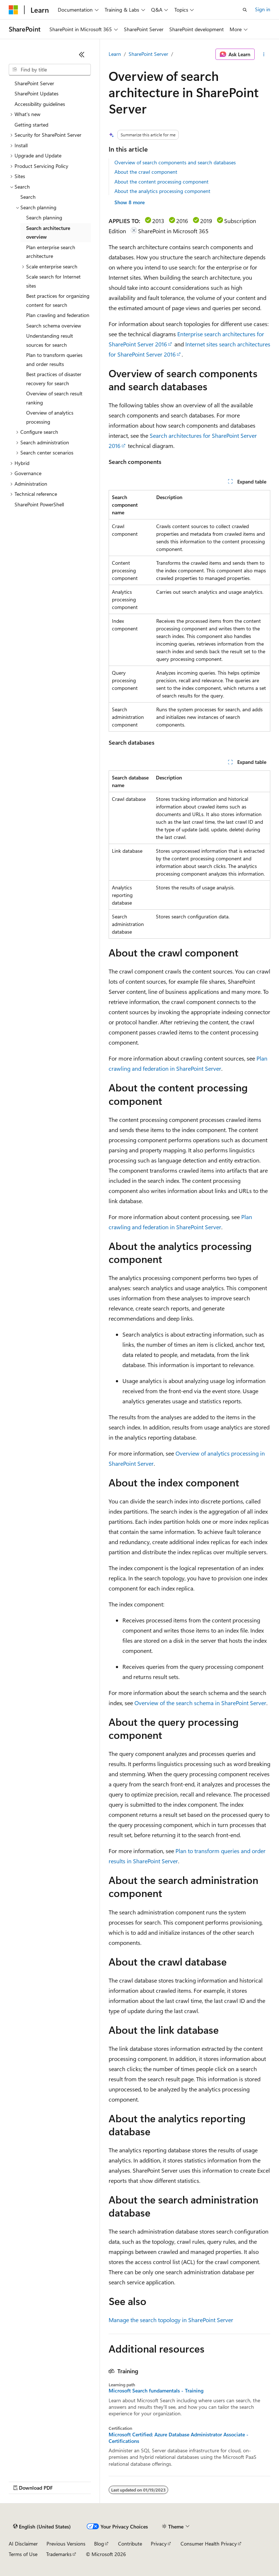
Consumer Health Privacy (209, 2543)
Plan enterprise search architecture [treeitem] (50, 252)
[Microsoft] (13, 10)
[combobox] (50, 69)
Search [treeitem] (28, 196)
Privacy (159, 2543)
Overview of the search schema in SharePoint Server (200, 1703)
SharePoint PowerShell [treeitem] (39, 504)
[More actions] (264, 54)
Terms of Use (23, 2554)
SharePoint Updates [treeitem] (36, 93)
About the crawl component (145, 171)
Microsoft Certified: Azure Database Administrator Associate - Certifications (178, 2437)
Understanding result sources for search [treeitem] (49, 340)
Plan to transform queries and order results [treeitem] (54, 359)
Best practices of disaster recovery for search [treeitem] (53, 379)
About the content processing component (161, 181)
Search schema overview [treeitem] (53, 325)
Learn (115, 53)
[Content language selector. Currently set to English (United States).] (42, 2526)
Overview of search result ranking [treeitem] (54, 398)
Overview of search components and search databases (175, 162)
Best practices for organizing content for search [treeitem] (57, 300)
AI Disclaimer (23, 2543)
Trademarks (59, 2554)
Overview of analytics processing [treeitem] (49, 417)
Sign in (262, 9)
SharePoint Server (148, 53)
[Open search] (245, 9)
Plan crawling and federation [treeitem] (57, 315)
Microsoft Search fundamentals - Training (156, 2390)
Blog (99, 2543)
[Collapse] (82, 54)
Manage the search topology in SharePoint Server (171, 2320)
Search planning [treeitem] (44, 217)
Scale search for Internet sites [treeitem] (53, 281)
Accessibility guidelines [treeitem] (40, 103)
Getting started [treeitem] (31, 124)
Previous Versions (65, 2543)
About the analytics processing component (162, 191)
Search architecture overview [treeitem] (48, 232)
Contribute (130, 2543)
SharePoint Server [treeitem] (34, 83)
